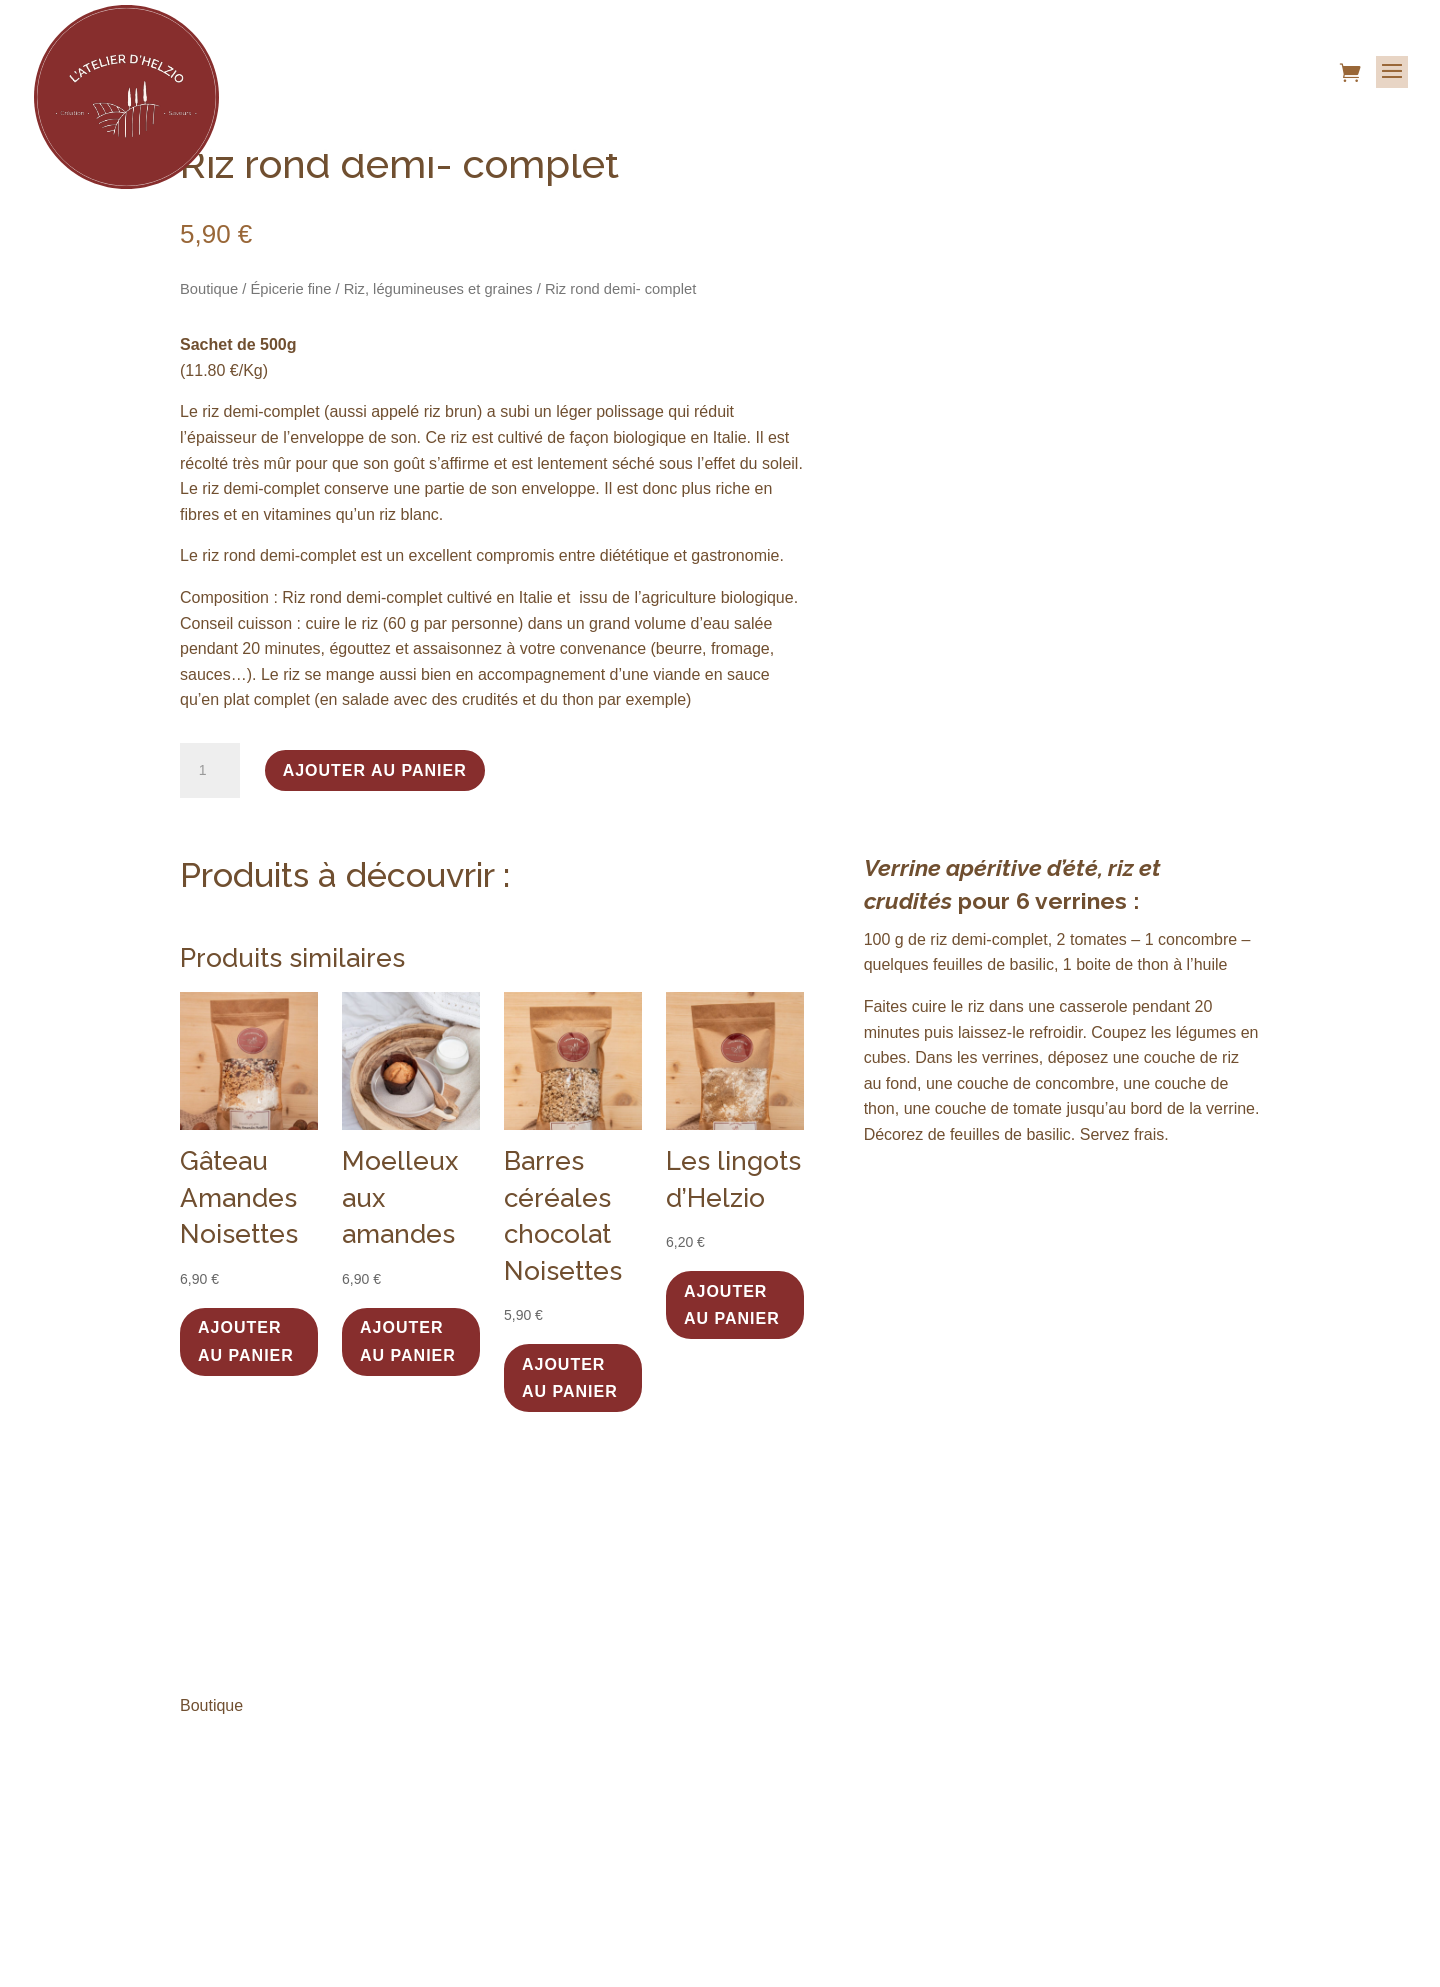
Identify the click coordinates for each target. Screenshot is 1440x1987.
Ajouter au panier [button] (246, 1341)
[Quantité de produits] (210, 771)
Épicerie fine (290, 289)
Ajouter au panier (375, 770)
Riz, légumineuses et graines (438, 289)
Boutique (209, 289)
